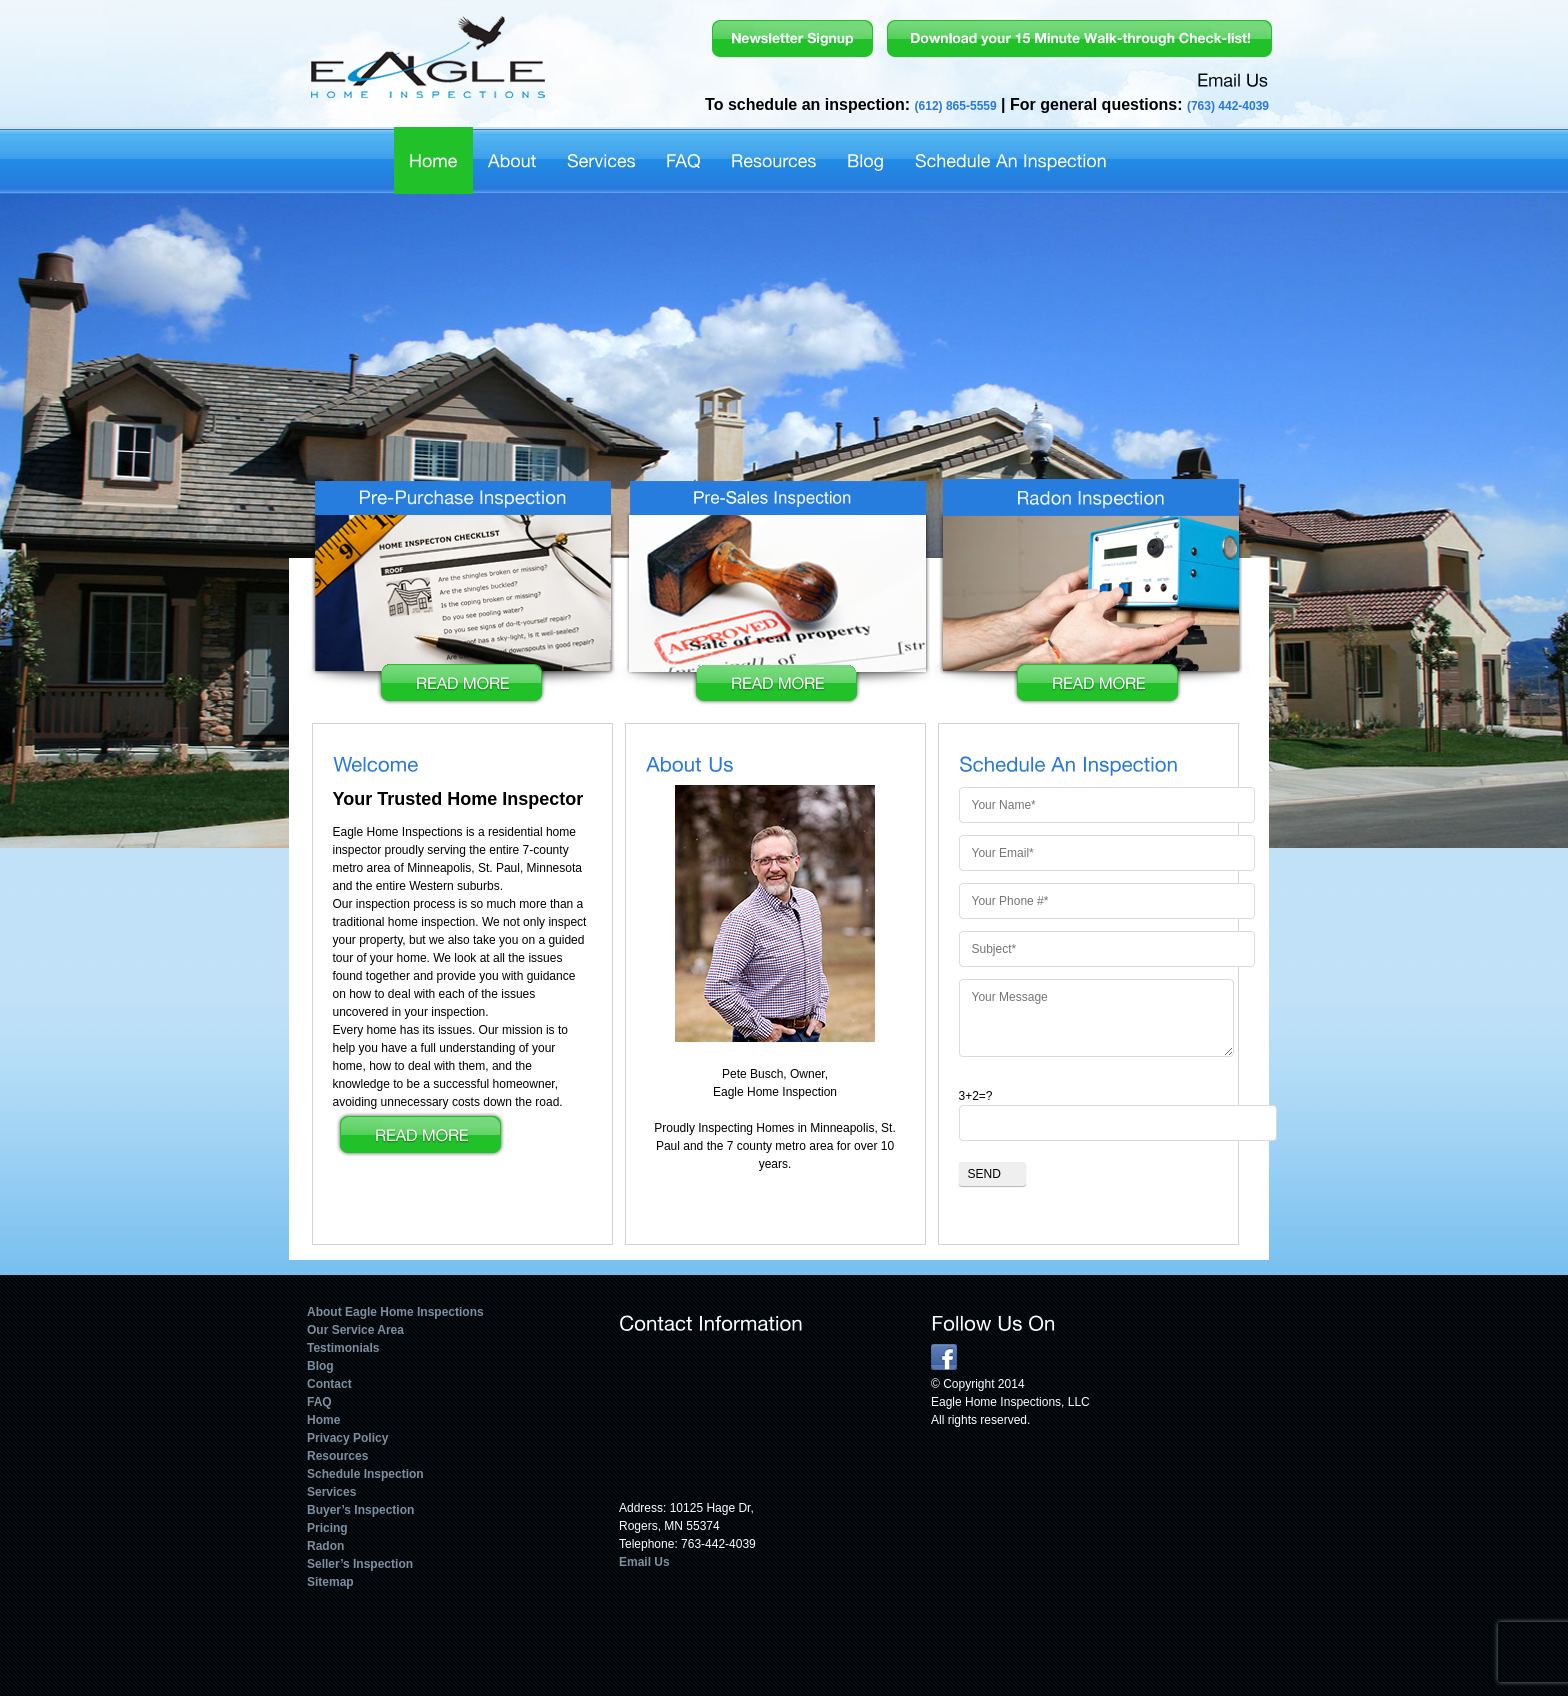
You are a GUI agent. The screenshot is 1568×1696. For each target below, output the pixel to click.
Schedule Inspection (365, 1474)
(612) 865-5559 (956, 106)
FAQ (319, 1402)
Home (323, 1420)
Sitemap (330, 1582)
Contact (329, 1384)
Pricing (327, 1528)
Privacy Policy (347, 1438)
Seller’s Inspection (360, 1564)
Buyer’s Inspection (360, 1510)
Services (331, 1492)
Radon (325, 1546)
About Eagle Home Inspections (395, 1312)
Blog (320, 1366)
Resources (337, 1456)
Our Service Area (355, 1330)
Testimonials (343, 1348)
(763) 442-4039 (1228, 106)
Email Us (644, 1562)
